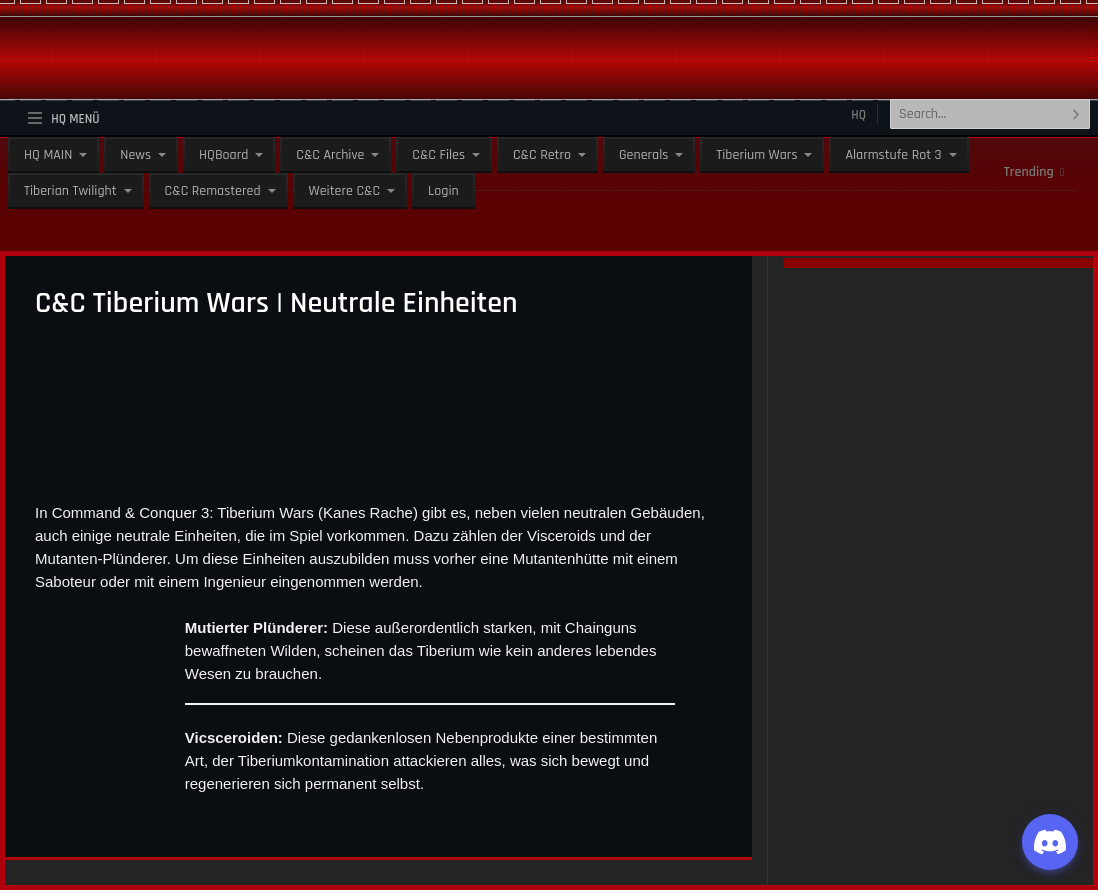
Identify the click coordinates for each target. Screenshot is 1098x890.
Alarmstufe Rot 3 (893, 155)
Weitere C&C (344, 191)
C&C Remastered (213, 191)
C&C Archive (330, 155)
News (135, 155)
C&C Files (438, 155)
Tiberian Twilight (70, 191)
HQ (858, 115)
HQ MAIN (48, 155)
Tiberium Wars (756, 155)
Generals (643, 155)
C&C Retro (542, 155)
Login (443, 191)
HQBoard (223, 155)
